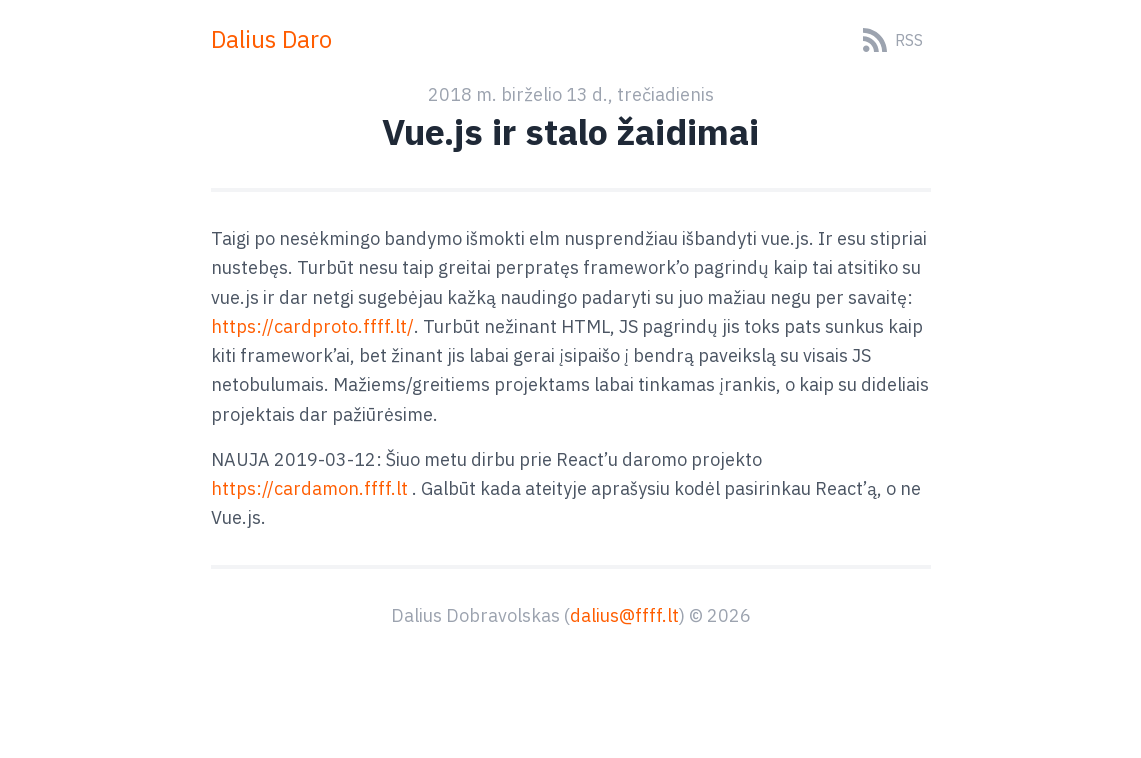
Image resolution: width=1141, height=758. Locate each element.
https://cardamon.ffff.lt (309, 488)
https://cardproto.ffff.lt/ (312, 326)
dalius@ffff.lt (624, 615)
